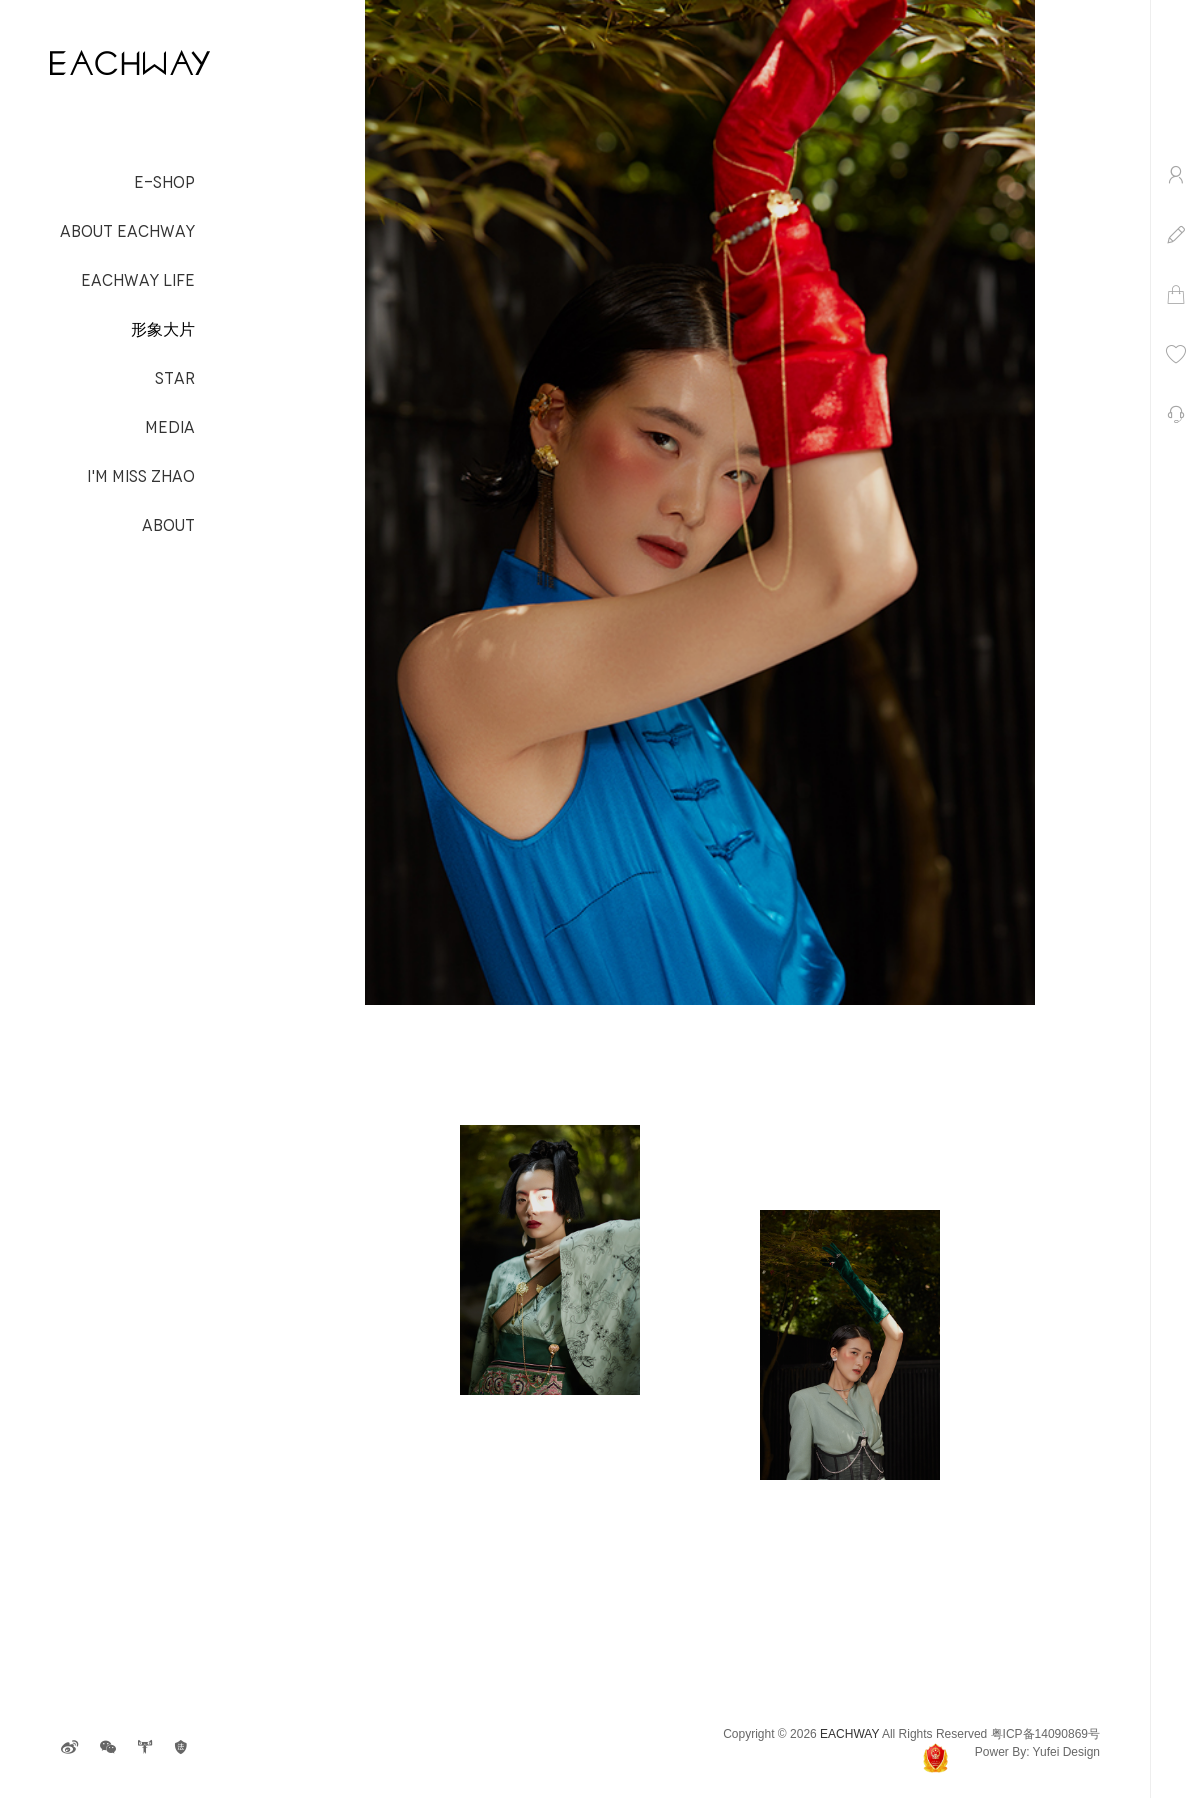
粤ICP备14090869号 (1045, 1734)
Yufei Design (1066, 1752)
